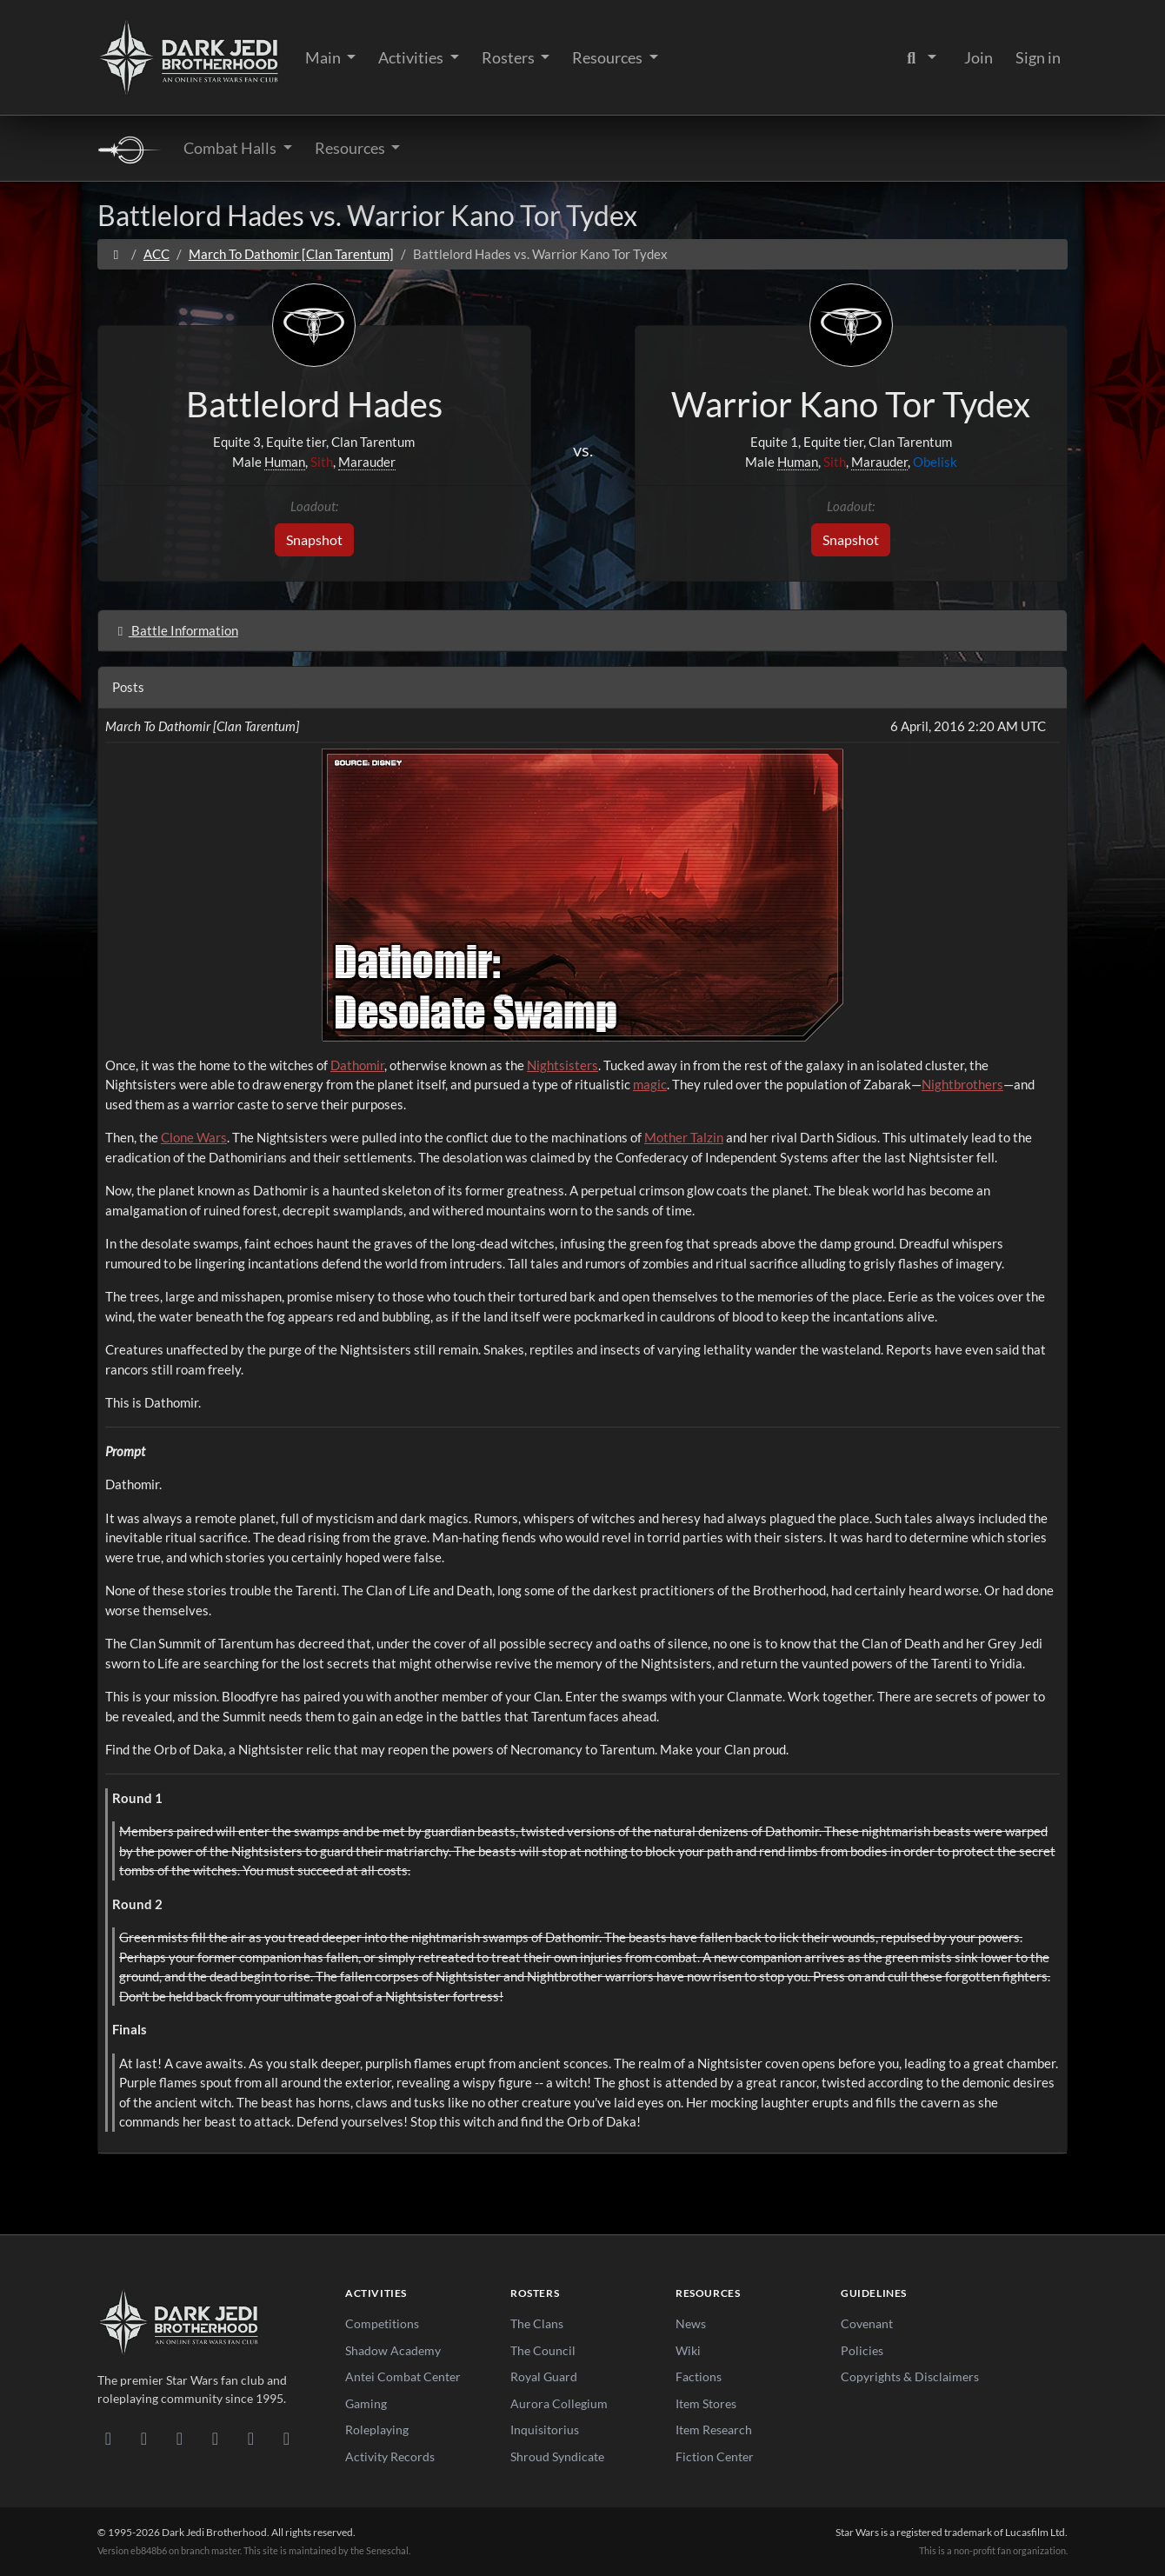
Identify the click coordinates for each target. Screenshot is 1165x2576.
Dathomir (357, 1065)
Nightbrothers (962, 1084)
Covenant (867, 2323)
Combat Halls (231, 147)
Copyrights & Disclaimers (910, 2376)
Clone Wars (194, 1137)
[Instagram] (215, 2438)
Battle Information (175, 630)
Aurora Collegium (559, 2403)
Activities (412, 57)
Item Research (714, 2429)
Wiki (688, 2350)
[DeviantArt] (144, 2438)
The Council (543, 2350)
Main (324, 57)
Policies (862, 2350)
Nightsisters (562, 1065)
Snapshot (314, 539)
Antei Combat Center (403, 2376)
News (691, 2323)
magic (650, 1084)
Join (978, 57)
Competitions (382, 2323)
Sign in (1038, 57)
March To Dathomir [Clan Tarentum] (291, 254)
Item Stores (706, 2403)
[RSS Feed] (286, 2438)
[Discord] (108, 2438)
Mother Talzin (683, 1137)
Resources (608, 57)
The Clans (536, 2323)
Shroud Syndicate (557, 2456)
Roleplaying (377, 2429)
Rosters (509, 57)
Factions (699, 2376)
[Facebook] (179, 2438)
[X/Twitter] (251, 2438)
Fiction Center (715, 2456)
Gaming (366, 2403)
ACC (156, 254)
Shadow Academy (393, 2350)
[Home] (116, 254)
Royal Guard (543, 2376)
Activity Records (390, 2456)
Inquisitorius (544, 2429)
